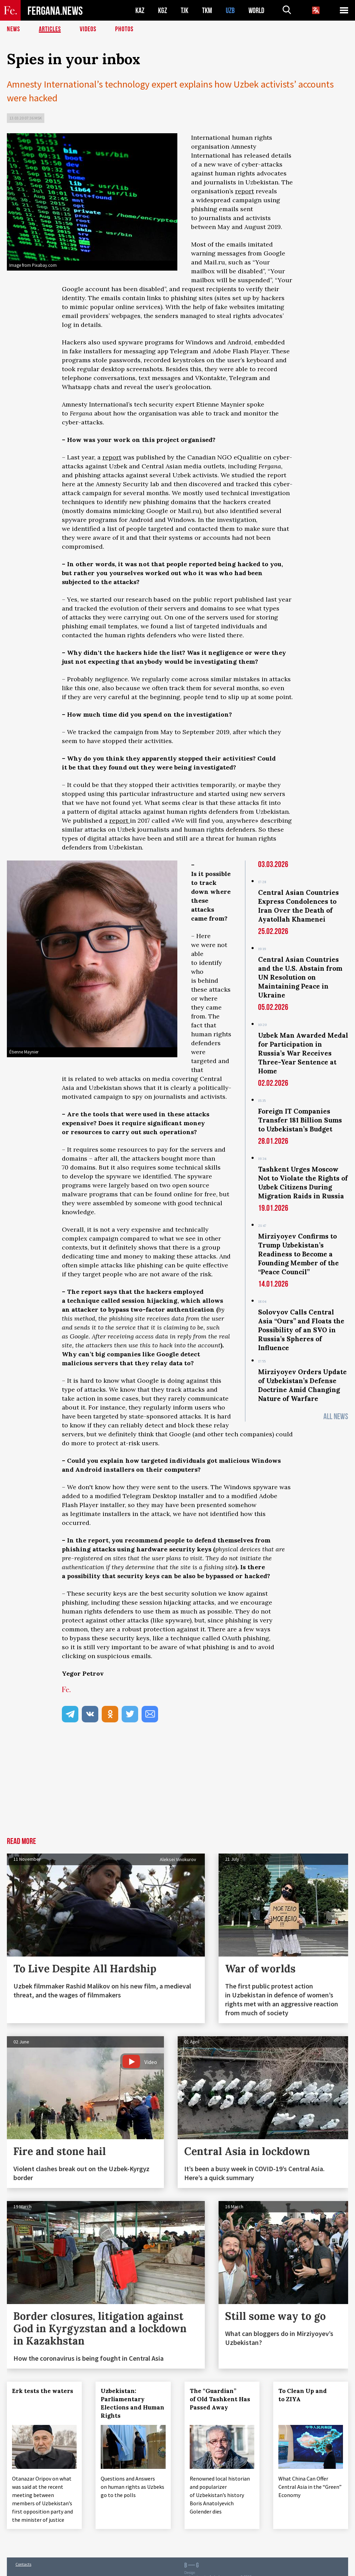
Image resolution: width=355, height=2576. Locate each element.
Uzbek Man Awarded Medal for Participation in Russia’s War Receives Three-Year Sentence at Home (303, 1053)
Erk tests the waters (42, 2391)
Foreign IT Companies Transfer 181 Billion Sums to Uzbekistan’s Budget (300, 1120)
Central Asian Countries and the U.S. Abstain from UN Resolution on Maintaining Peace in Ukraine (300, 977)
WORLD (256, 10)
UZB (230, 10)
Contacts (23, 2564)
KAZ (139, 10)
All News (335, 1417)
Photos (124, 29)
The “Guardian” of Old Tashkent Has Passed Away (220, 2399)
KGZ (162, 10)
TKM (207, 10)
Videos (88, 29)
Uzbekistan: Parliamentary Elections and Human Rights (132, 2403)
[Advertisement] (177, 1786)
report (244, 191)
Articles (50, 29)
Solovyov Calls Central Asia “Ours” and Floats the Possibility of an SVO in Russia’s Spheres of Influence (301, 1330)
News (13, 29)
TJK (184, 10)
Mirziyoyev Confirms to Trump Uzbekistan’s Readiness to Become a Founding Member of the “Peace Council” (298, 1254)
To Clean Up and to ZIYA (302, 2395)
